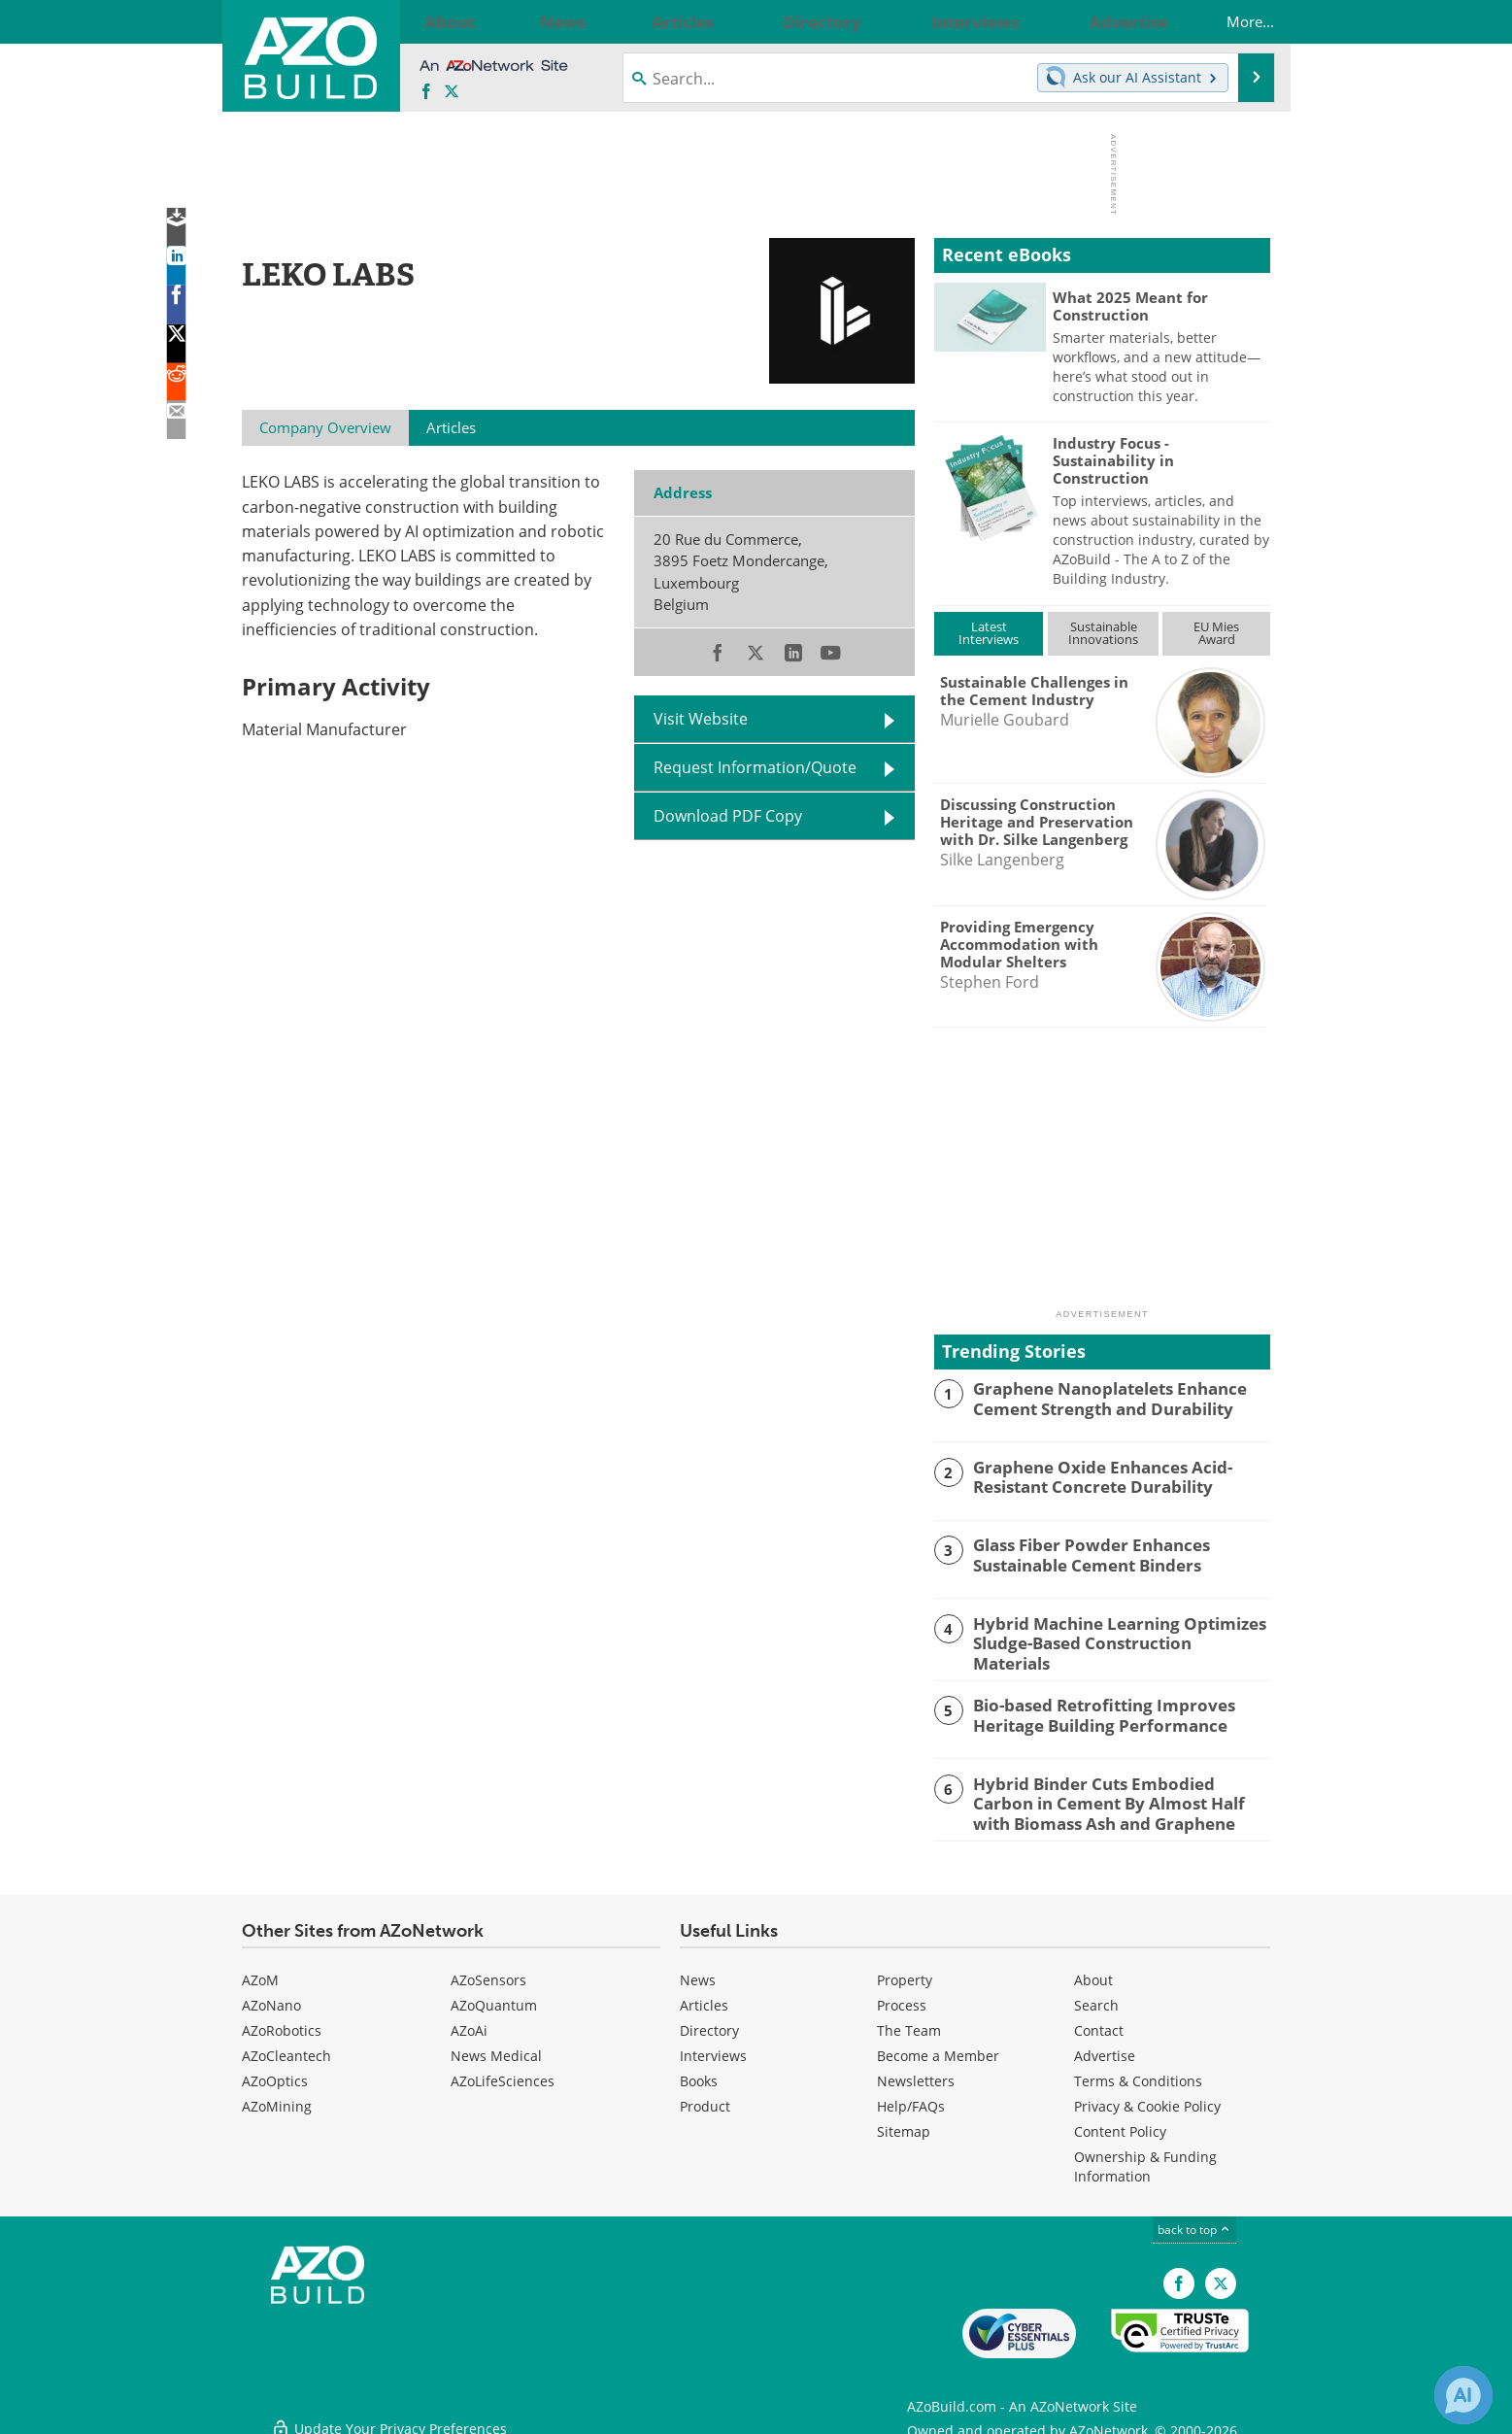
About (1093, 1973)
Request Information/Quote (755, 767)
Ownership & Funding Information (1145, 2160)
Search (1096, 1998)
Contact (1099, 2023)
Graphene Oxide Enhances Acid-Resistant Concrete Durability (1090, 1475)
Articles (704, 1998)
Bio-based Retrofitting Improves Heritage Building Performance (1090, 1710)
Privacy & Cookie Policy (1147, 2099)
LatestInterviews (988, 633)
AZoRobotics (281, 2023)
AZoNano (271, 1998)
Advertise (1104, 2049)
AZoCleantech (286, 2049)
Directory (709, 2023)
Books (699, 2074)
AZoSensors (488, 1973)
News (698, 1973)
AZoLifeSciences (502, 2074)
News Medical (496, 2049)
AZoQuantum (494, 1998)
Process (901, 1998)
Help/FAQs (911, 2099)
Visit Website (701, 718)
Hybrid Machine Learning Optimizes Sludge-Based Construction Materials (1108, 1631)
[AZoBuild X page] (451, 92)
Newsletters (916, 2074)
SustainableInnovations (1103, 633)
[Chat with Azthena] (1463, 2395)
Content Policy (1120, 2124)
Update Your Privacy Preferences (389, 2409)
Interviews (713, 2049)
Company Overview (325, 427)
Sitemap (903, 2124)
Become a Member (938, 2049)
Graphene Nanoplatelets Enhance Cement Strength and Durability (1097, 1396)
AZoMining (277, 2099)
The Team (909, 2023)
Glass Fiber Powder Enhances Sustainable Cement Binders (1079, 1553)
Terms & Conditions (1138, 2074)
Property (904, 1973)
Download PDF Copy (728, 816)
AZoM (260, 1973)
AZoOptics (275, 2074)
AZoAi (469, 2023)
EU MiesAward (1216, 633)
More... (1231, 21)
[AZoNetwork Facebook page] (426, 92)
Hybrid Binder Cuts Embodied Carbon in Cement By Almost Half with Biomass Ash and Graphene (1120, 1797)
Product (705, 2099)
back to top (1194, 2222)
